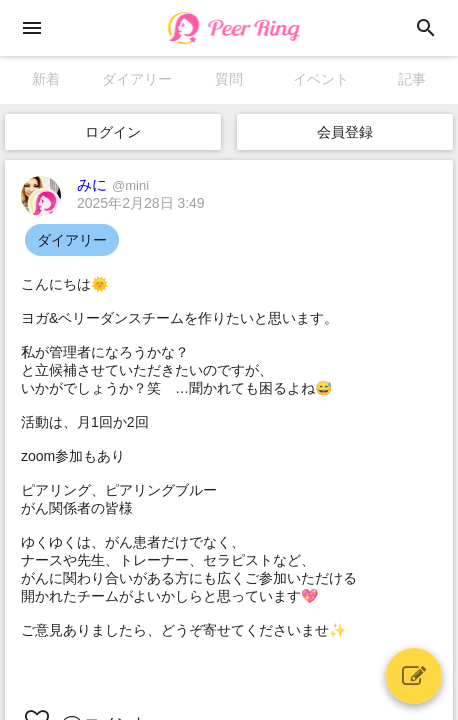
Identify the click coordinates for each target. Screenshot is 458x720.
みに (113, 184)
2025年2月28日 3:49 (141, 203)
